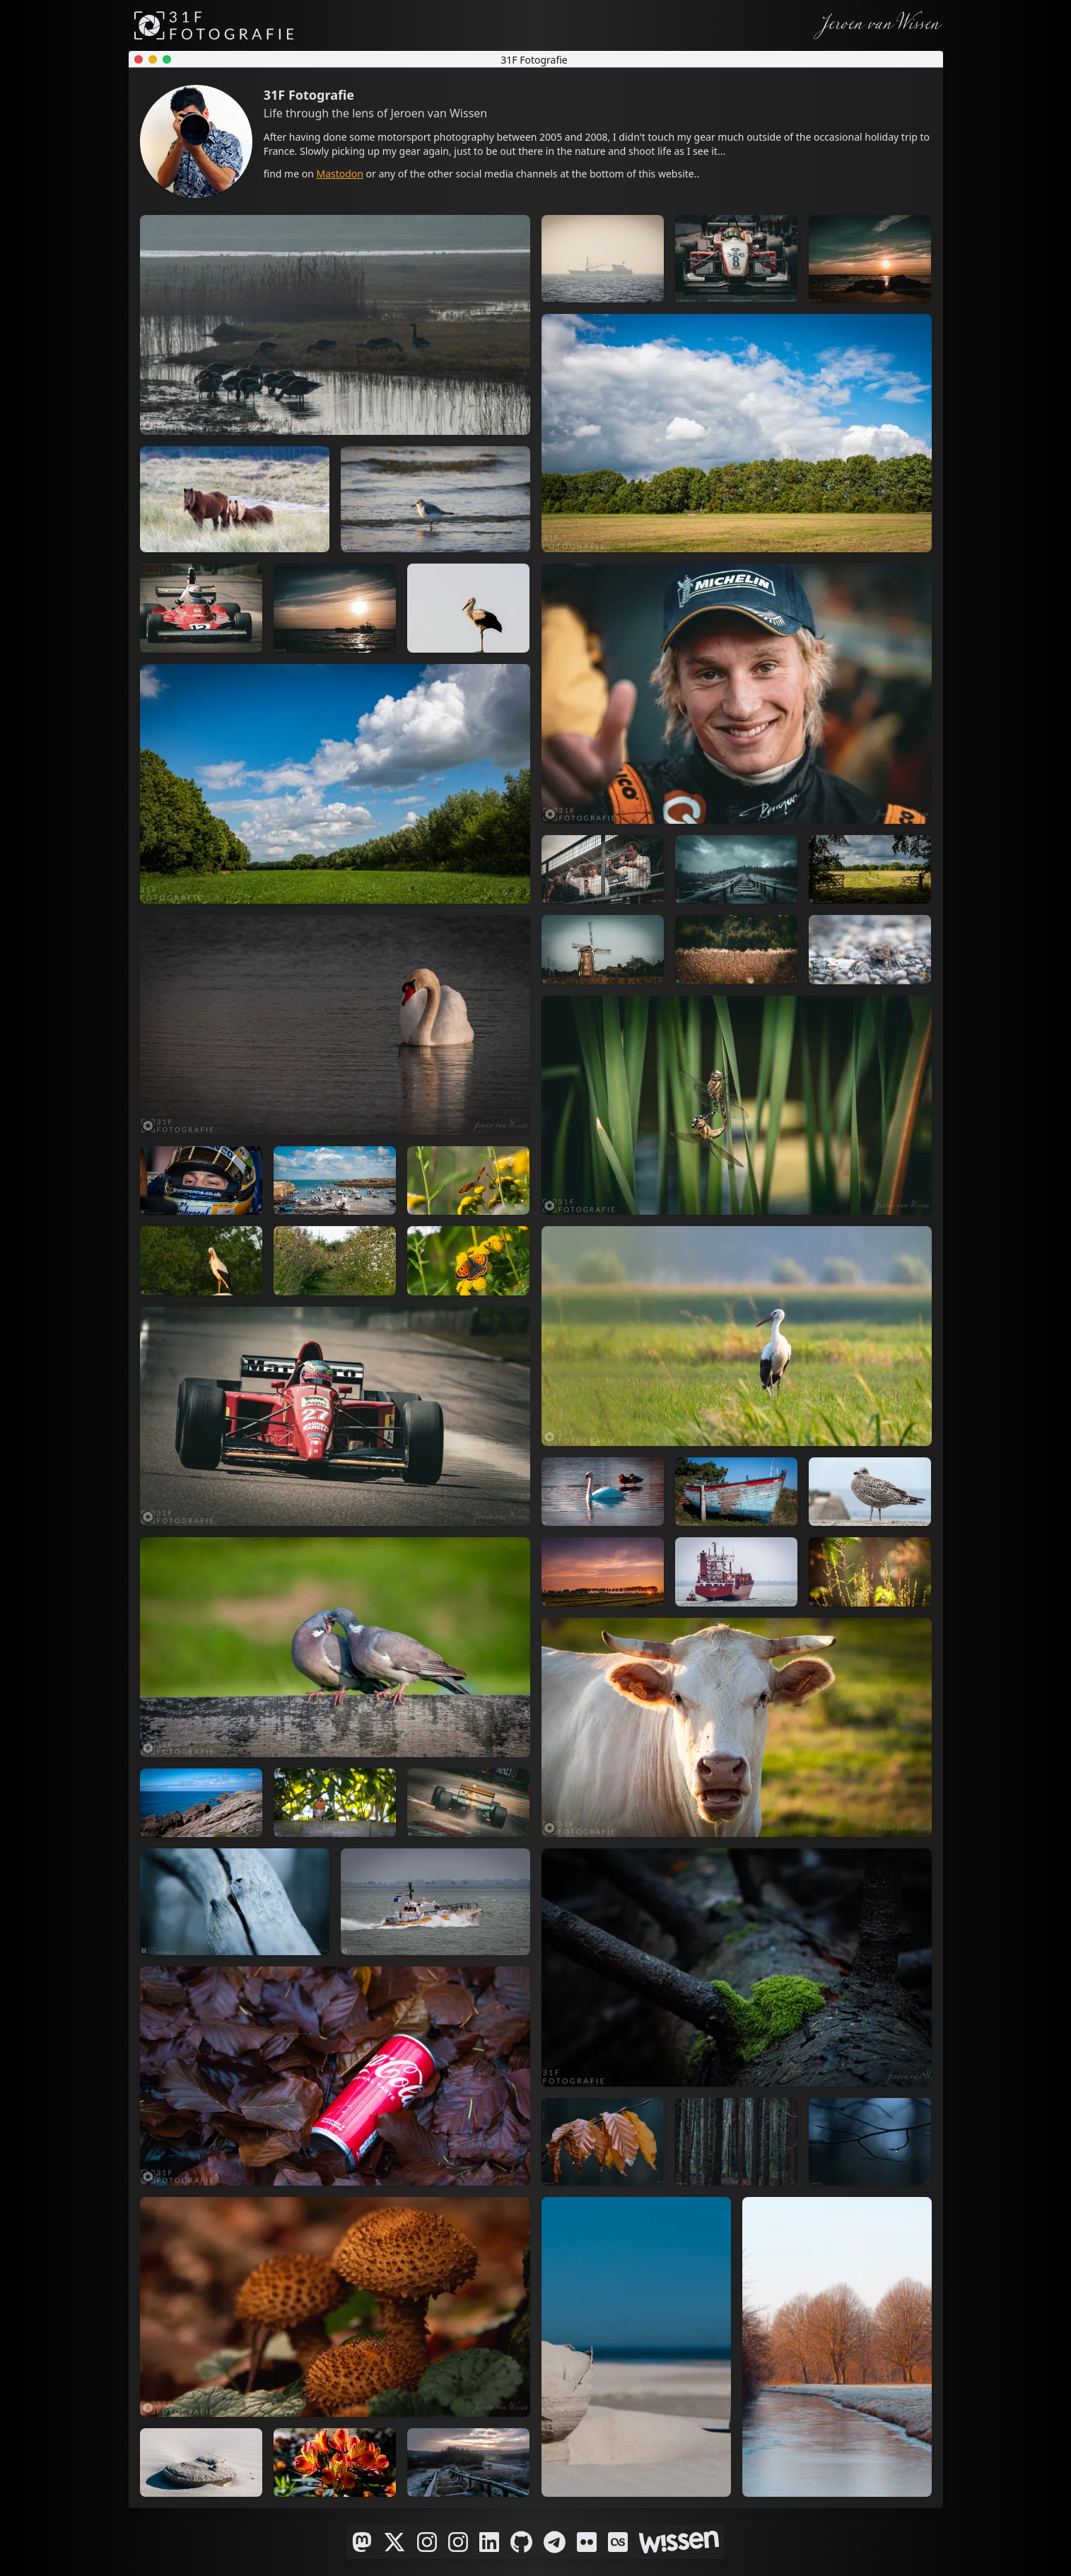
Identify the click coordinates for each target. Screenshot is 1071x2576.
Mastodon (339, 173)
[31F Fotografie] (214, 25)
